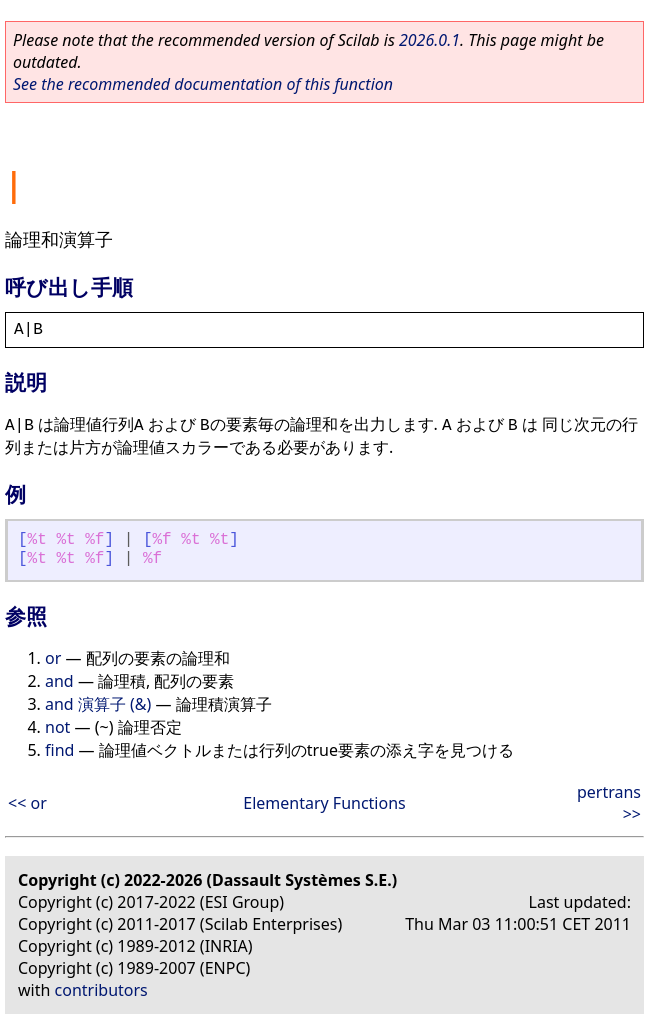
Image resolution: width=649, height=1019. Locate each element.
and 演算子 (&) (98, 704)
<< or (27, 803)
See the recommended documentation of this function (203, 84)
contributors (101, 990)
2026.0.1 (429, 40)
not (57, 727)
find (59, 750)
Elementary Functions (324, 803)
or (53, 658)
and (59, 681)
